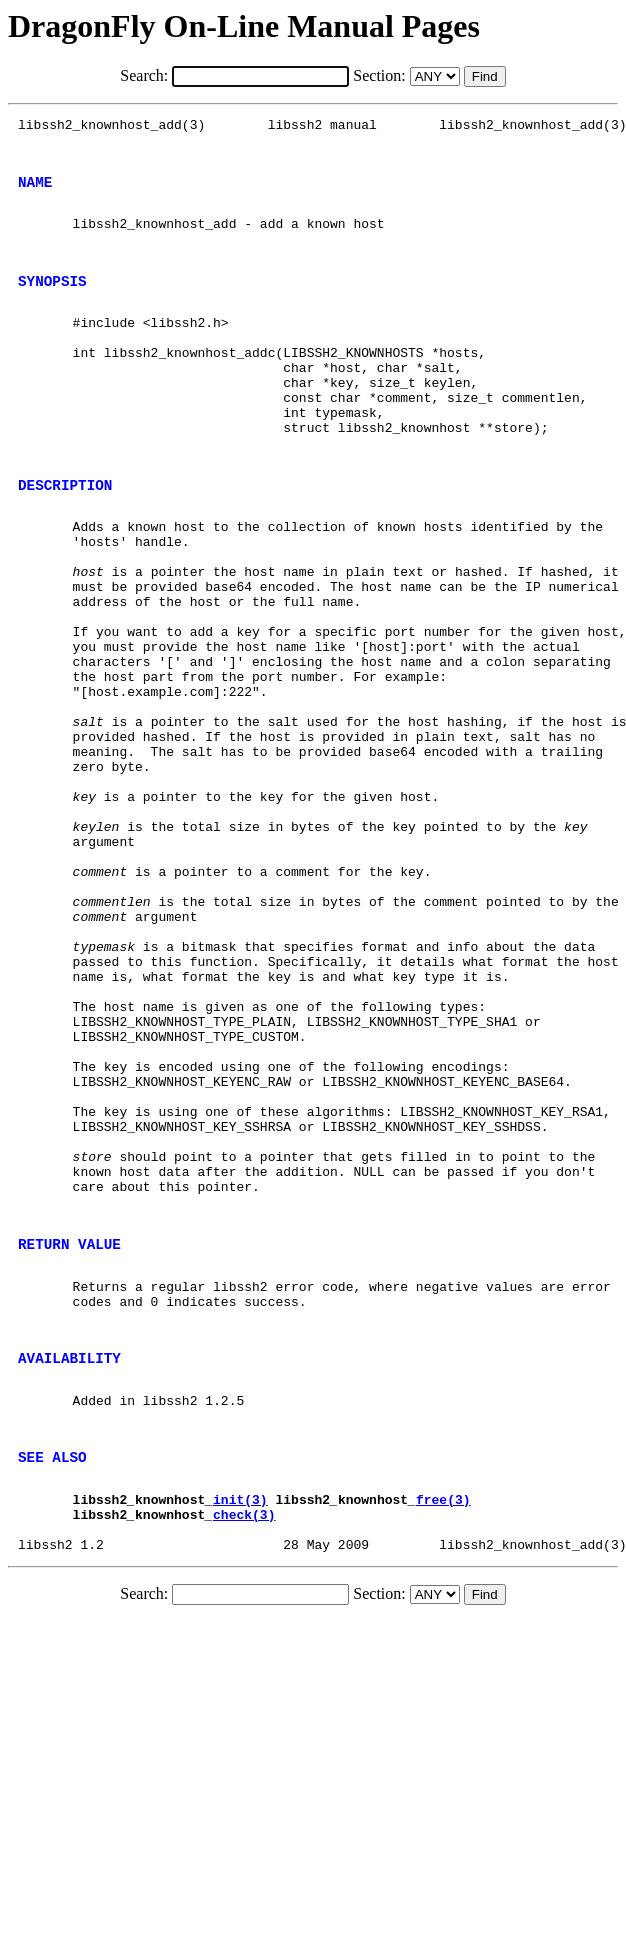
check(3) (244, 1748)
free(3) (443, 1730)
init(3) (240, 1730)
